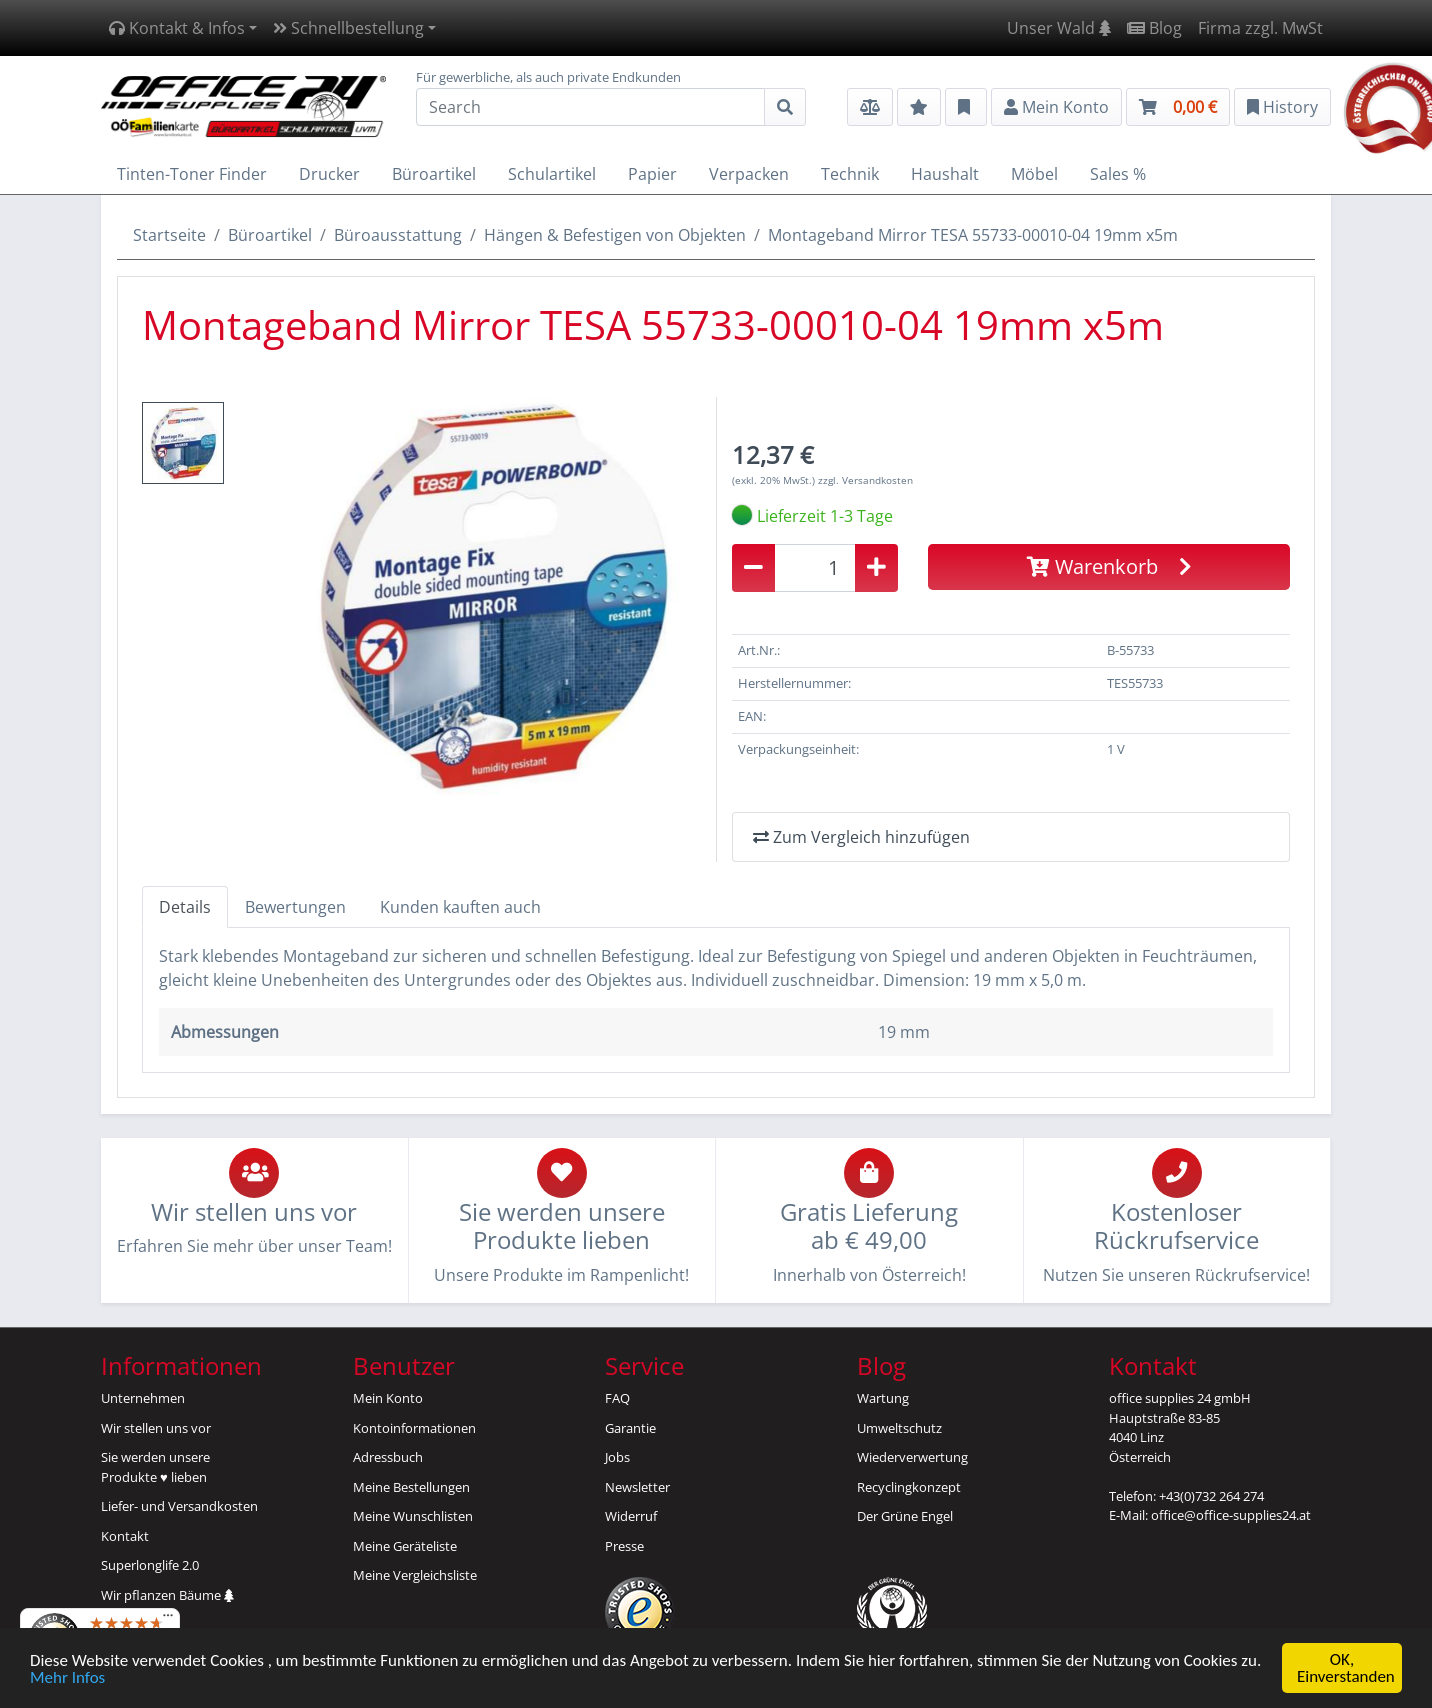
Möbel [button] (1034, 174)
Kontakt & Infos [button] (177, 28)
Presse (624, 1546)
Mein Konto (388, 1398)
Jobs (617, 1457)
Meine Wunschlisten (413, 1516)
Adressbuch (388, 1457)
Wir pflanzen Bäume (167, 1595)
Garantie (630, 1428)
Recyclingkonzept (909, 1487)
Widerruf (631, 1516)
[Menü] (168, 1620)
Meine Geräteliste (405, 1546)
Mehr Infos (67, 1679)
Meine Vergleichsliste (415, 1575)
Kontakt (125, 1536)
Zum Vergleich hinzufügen (861, 837)
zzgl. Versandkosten (865, 480)
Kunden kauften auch (460, 907)
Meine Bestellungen (411, 1487)
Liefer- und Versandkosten (179, 1506)
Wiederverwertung (912, 1457)
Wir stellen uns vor (156, 1428)
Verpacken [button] (749, 174)
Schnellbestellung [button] (348, 28)
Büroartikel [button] (434, 174)
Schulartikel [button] (552, 174)
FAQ (617, 1398)
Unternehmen (143, 1398)
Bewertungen (295, 907)
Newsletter (637, 1487)
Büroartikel (270, 235)
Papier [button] (652, 174)
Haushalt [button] (945, 174)
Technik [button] (850, 174)
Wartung (883, 1398)
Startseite (169, 235)
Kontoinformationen (414, 1428)
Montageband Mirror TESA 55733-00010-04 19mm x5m (973, 235)
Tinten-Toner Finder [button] (192, 174)
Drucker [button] (329, 174)
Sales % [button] (1118, 174)
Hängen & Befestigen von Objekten (615, 235)
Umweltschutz (899, 1428)
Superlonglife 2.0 (150, 1565)
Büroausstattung (398, 235)
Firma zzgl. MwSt (1260, 28)
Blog (1154, 28)
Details (185, 907)
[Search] (590, 107)
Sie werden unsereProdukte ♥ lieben (155, 1467)
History (1282, 107)
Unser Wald (1059, 28)
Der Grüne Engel (905, 1516)
